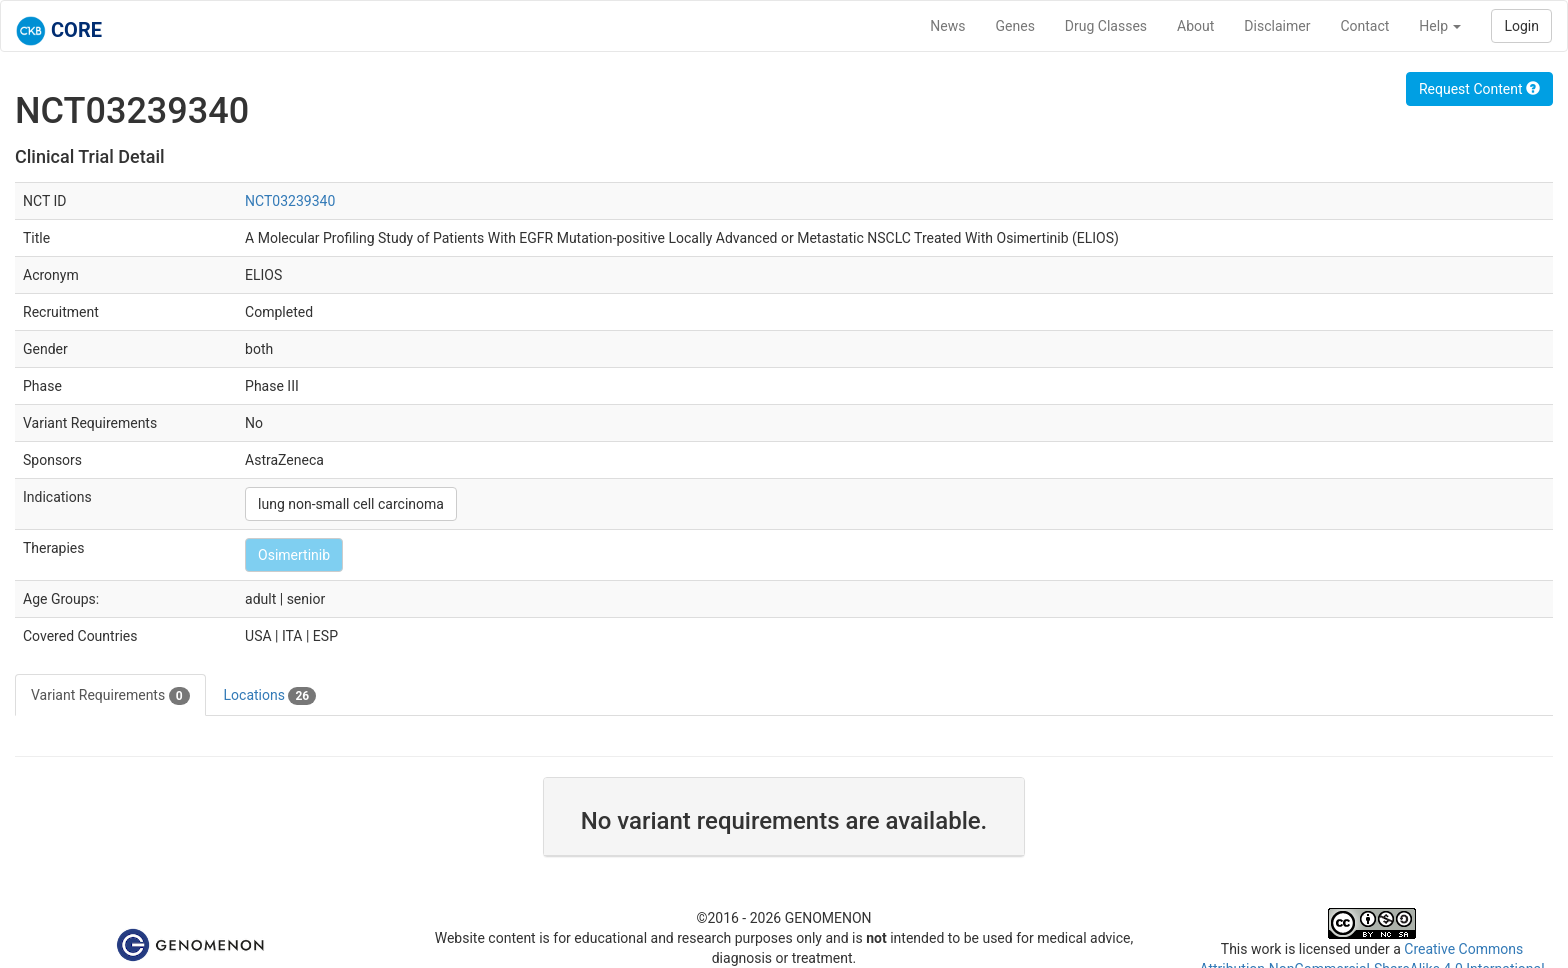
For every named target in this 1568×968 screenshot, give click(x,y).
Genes (1015, 26)
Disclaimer (1277, 26)
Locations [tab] (270, 696)
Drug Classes (1106, 26)
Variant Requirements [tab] (110, 696)
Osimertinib (294, 555)
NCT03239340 (290, 201)
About (1195, 26)
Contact (1364, 26)
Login (1521, 26)
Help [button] (1440, 26)
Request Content (1479, 89)
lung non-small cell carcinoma (351, 504)
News (947, 26)
